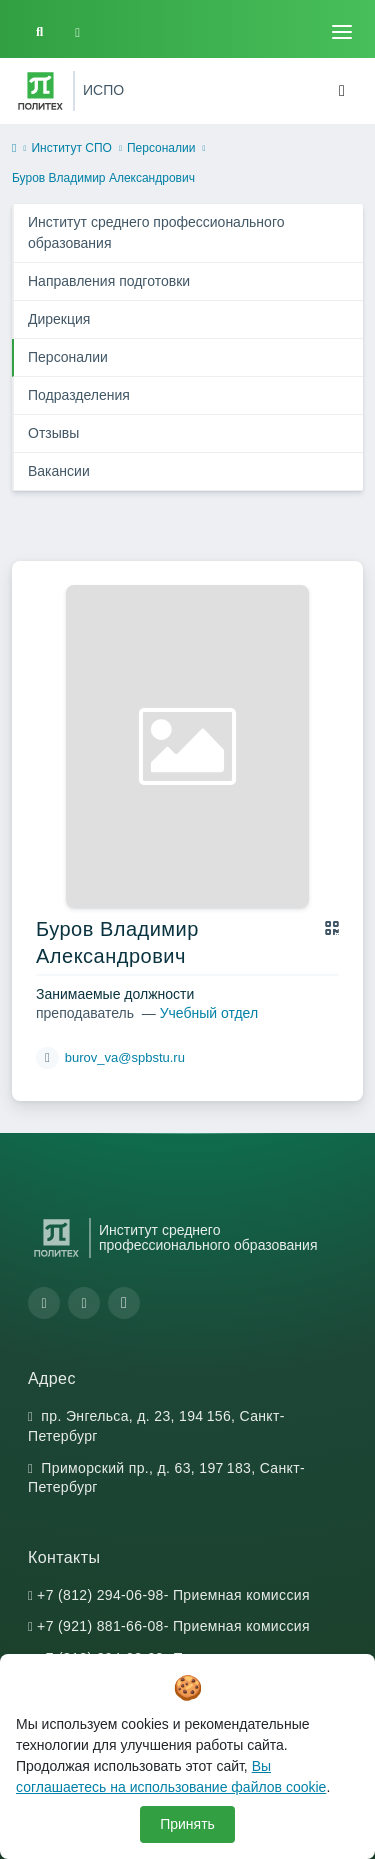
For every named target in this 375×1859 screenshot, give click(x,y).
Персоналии (161, 148)
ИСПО (103, 90)
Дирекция (59, 319)
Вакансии (59, 471)
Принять (187, 1824)
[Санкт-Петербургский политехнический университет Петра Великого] (40, 91)
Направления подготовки (109, 281)
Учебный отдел (209, 1013)
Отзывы (53, 433)
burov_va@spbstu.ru (125, 1057)
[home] (14, 149)
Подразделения (79, 395)
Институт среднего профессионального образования (156, 232)
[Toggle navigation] (342, 32)
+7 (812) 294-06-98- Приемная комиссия (173, 1595)
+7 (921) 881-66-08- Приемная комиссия (173, 1626)
